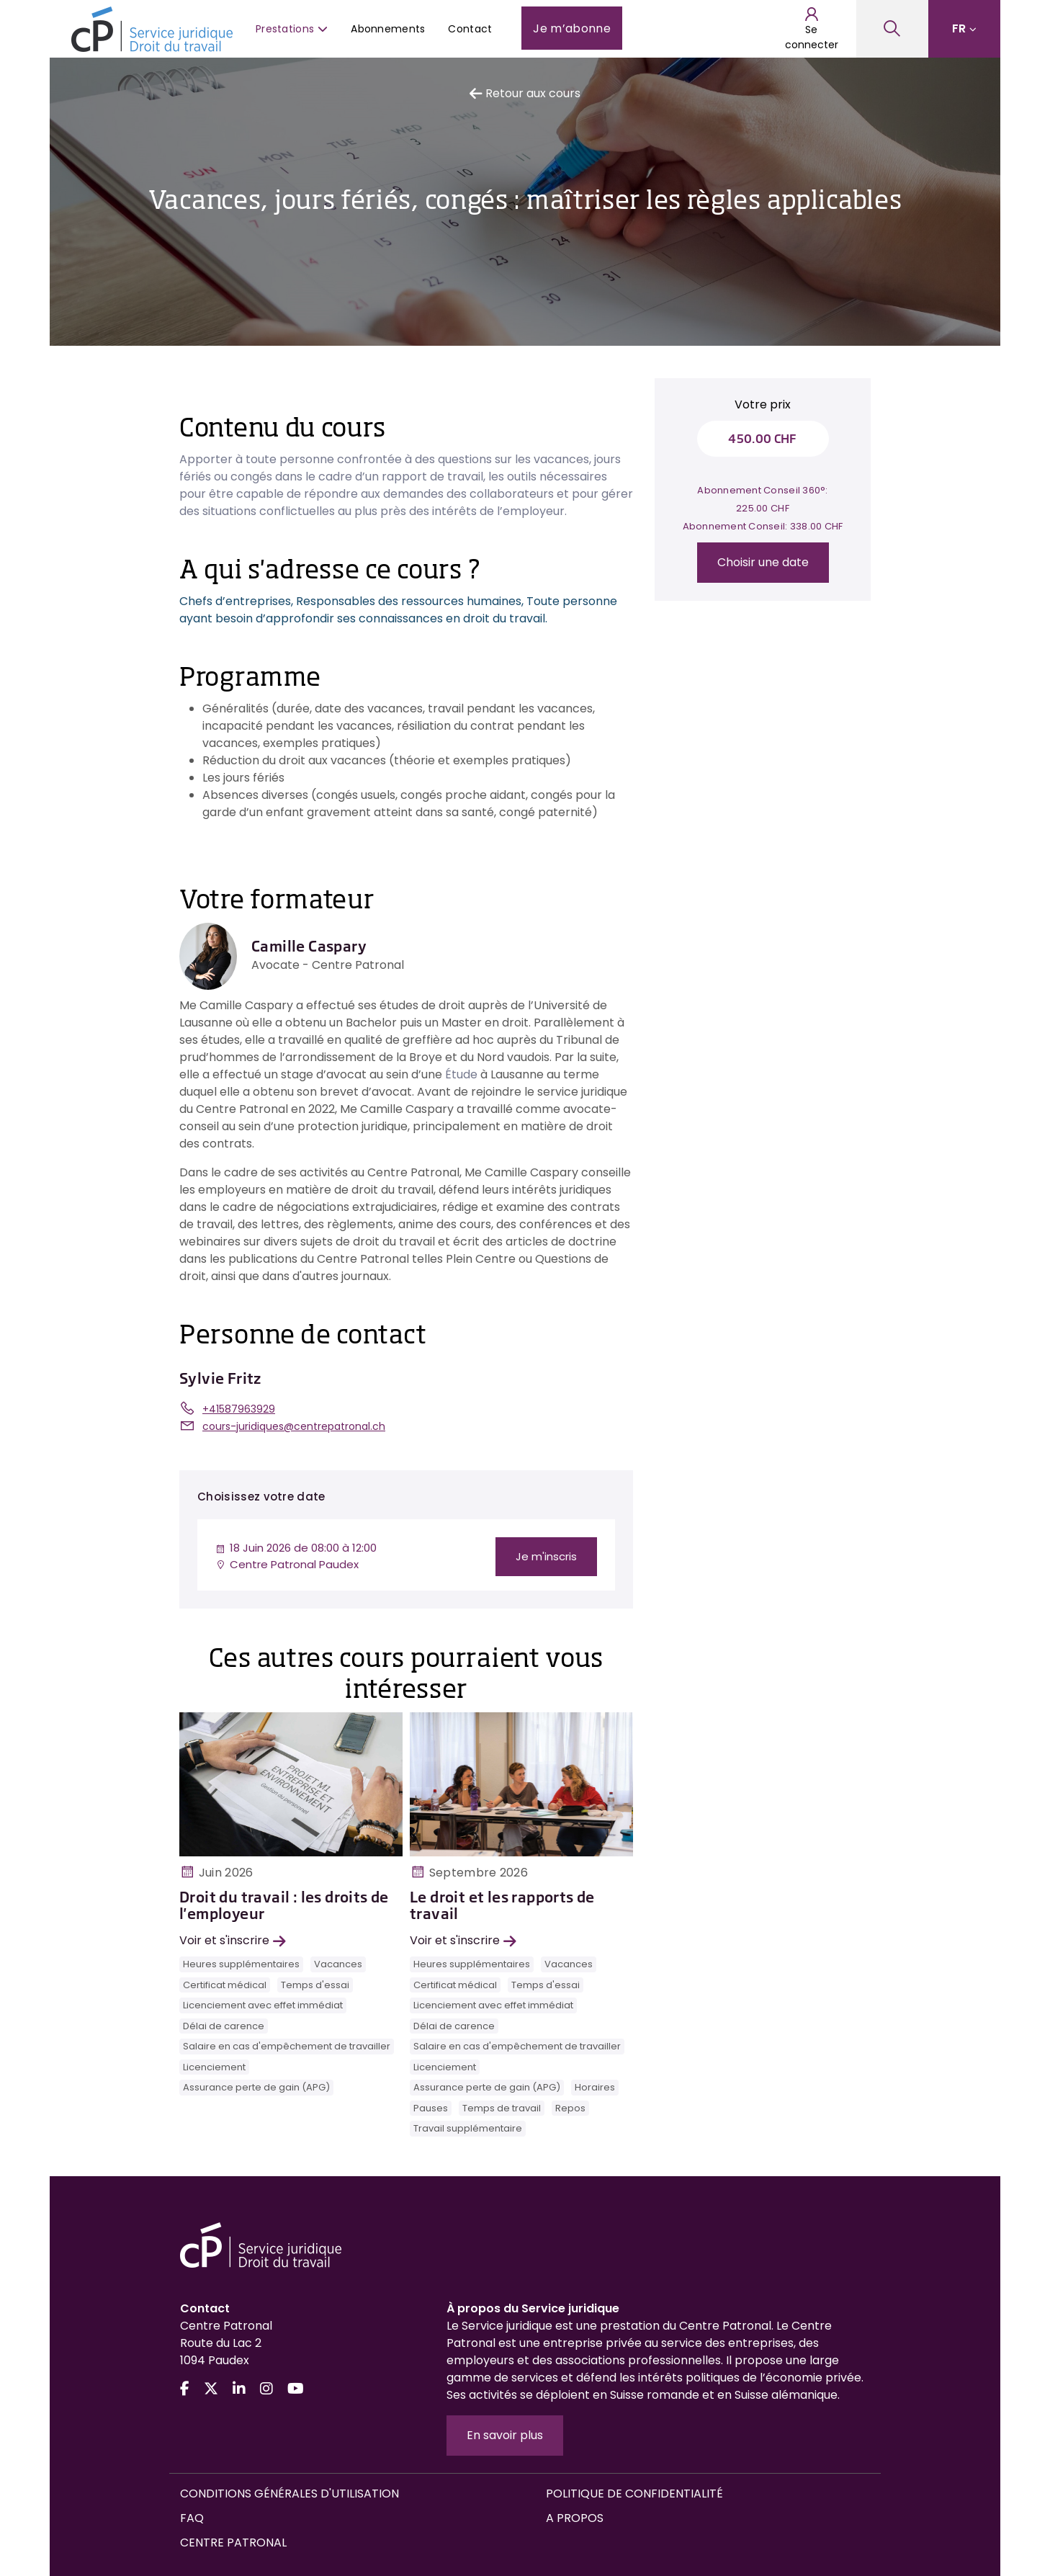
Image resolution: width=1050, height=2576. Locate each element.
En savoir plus (505, 2435)
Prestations (292, 29)
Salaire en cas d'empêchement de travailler (286, 2046)
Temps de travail (501, 2108)
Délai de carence (223, 2026)
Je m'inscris (546, 1556)
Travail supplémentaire (467, 2128)
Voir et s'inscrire (232, 1940)
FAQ (192, 2518)
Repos (570, 2108)
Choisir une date (763, 562)
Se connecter (811, 29)
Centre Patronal (233, 2542)
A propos (574, 2518)
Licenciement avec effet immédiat (263, 2005)
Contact (470, 29)
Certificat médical (224, 1985)
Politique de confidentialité (634, 2493)
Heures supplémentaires (241, 1964)
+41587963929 (238, 1409)
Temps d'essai (315, 1985)
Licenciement (214, 2067)
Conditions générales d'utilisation (289, 2493)
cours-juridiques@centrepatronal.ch (293, 1426)
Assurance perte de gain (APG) (256, 2087)
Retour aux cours (525, 93)
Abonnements (388, 29)
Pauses (430, 2108)
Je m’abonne (572, 28)
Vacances (338, 1964)
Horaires (595, 2087)
